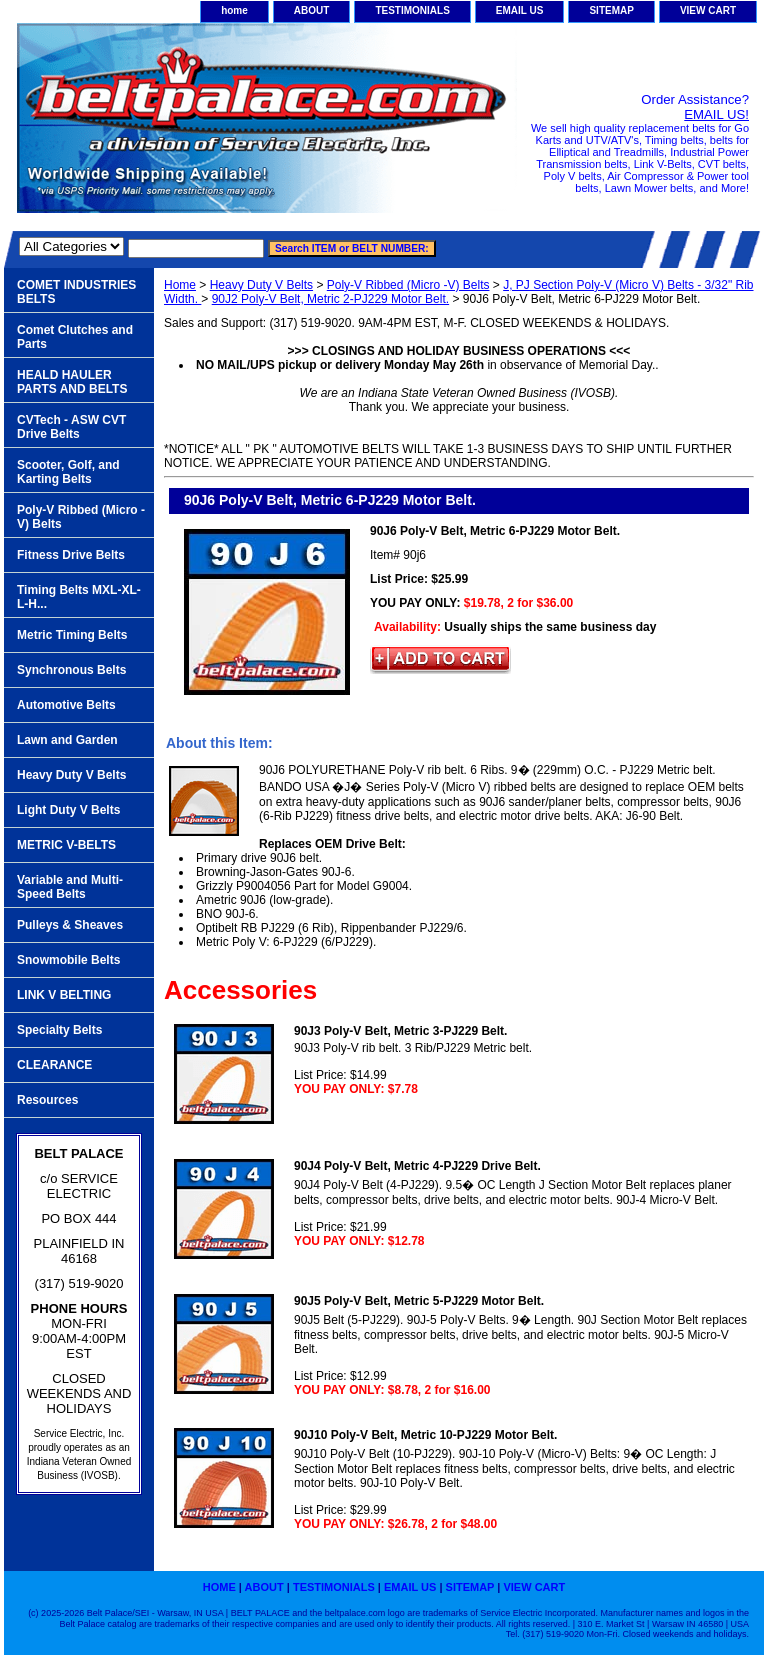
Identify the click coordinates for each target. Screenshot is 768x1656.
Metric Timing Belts (72, 635)
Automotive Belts (66, 705)
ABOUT (312, 10)
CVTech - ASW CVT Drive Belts (71, 427)
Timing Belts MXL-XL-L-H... (79, 597)
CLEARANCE (54, 1065)
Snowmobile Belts (68, 960)
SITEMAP (611, 10)
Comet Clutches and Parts (75, 337)
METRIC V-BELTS (66, 845)
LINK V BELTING (64, 995)
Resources (47, 1100)
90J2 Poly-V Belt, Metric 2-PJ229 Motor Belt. (330, 299)
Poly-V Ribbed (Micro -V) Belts (408, 285)
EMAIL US (520, 10)
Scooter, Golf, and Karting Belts (68, 472)
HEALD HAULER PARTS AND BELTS (72, 382)
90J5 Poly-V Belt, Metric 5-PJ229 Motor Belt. (419, 1301)
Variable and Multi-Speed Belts (70, 887)
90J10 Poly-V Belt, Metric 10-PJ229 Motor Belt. (425, 1435)
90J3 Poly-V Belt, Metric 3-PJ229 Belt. (400, 1031)
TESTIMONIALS (412, 10)
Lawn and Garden (67, 740)
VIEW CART (708, 10)
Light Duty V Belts (68, 810)
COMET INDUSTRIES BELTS (76, 292)
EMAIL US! (716, 114)
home (234, 10)
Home (180, 285)
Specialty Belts (59, 1030)
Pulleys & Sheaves (70, 925)
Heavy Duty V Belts (261, 285)
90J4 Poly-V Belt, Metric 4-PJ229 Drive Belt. (417, 1166)
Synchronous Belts (71, 670)
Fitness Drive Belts (71, 555)
